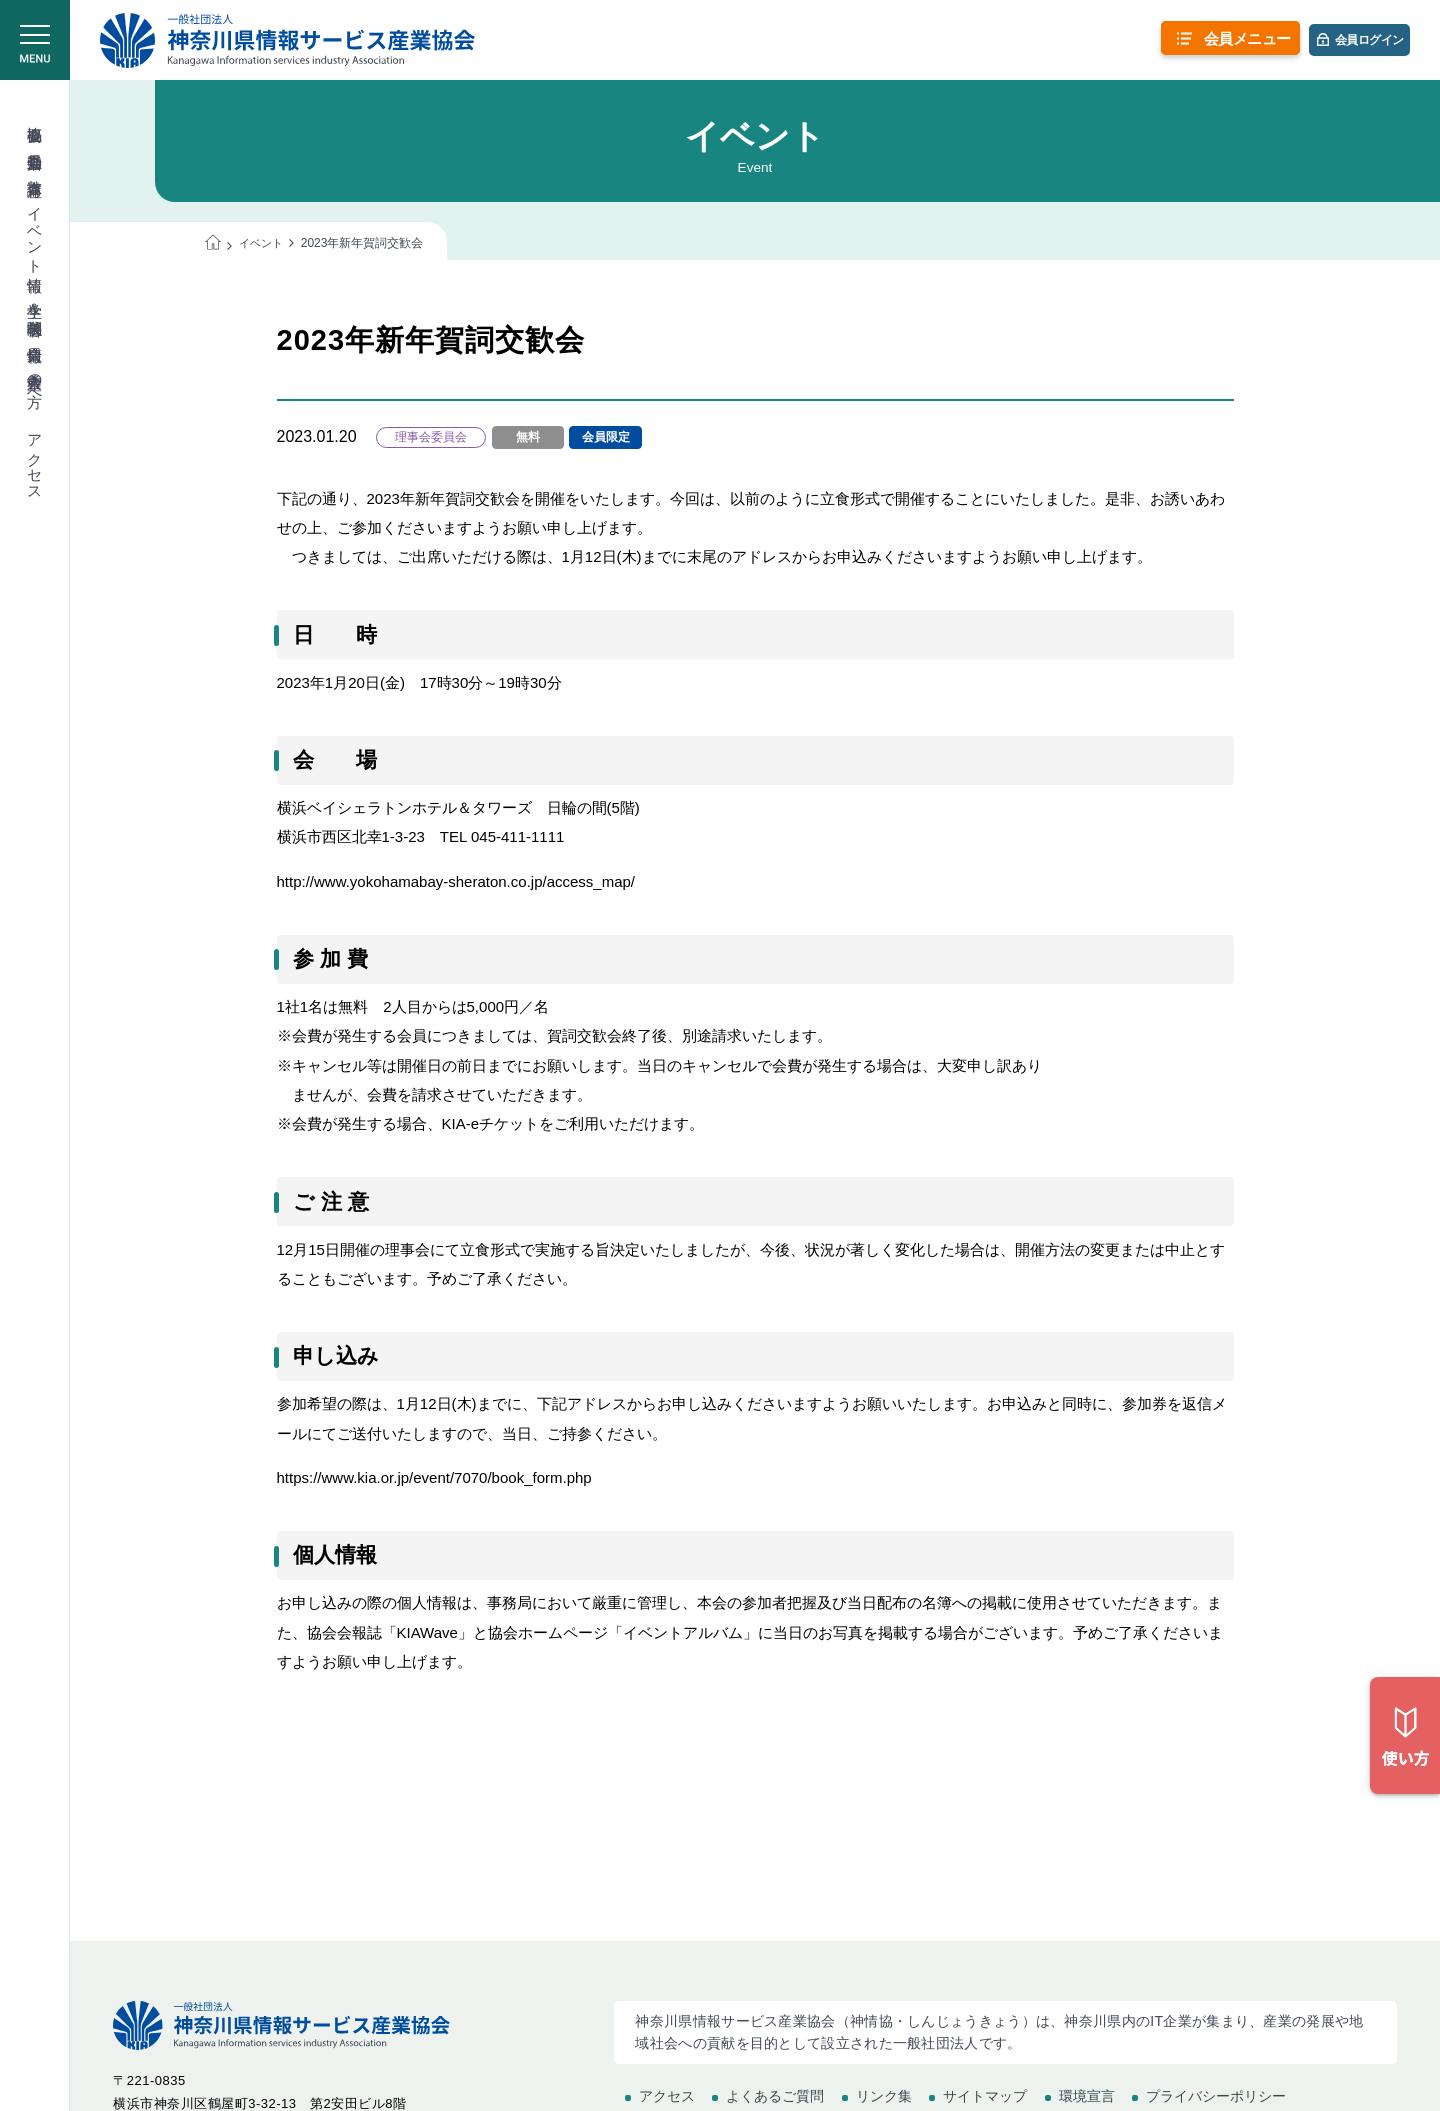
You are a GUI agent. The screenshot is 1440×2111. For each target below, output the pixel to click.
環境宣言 (1087, 2096)
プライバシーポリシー (1216, 2096)
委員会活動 (35, 143)
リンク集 (884, 2096)
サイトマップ (985, 2096)
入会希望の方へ (35, 381)
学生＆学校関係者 (35, 301)
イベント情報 (35, 231)
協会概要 (35, 116)
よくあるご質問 (775, 2096)
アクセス (35, 459)
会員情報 (35, 336)
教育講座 (35, 170)
